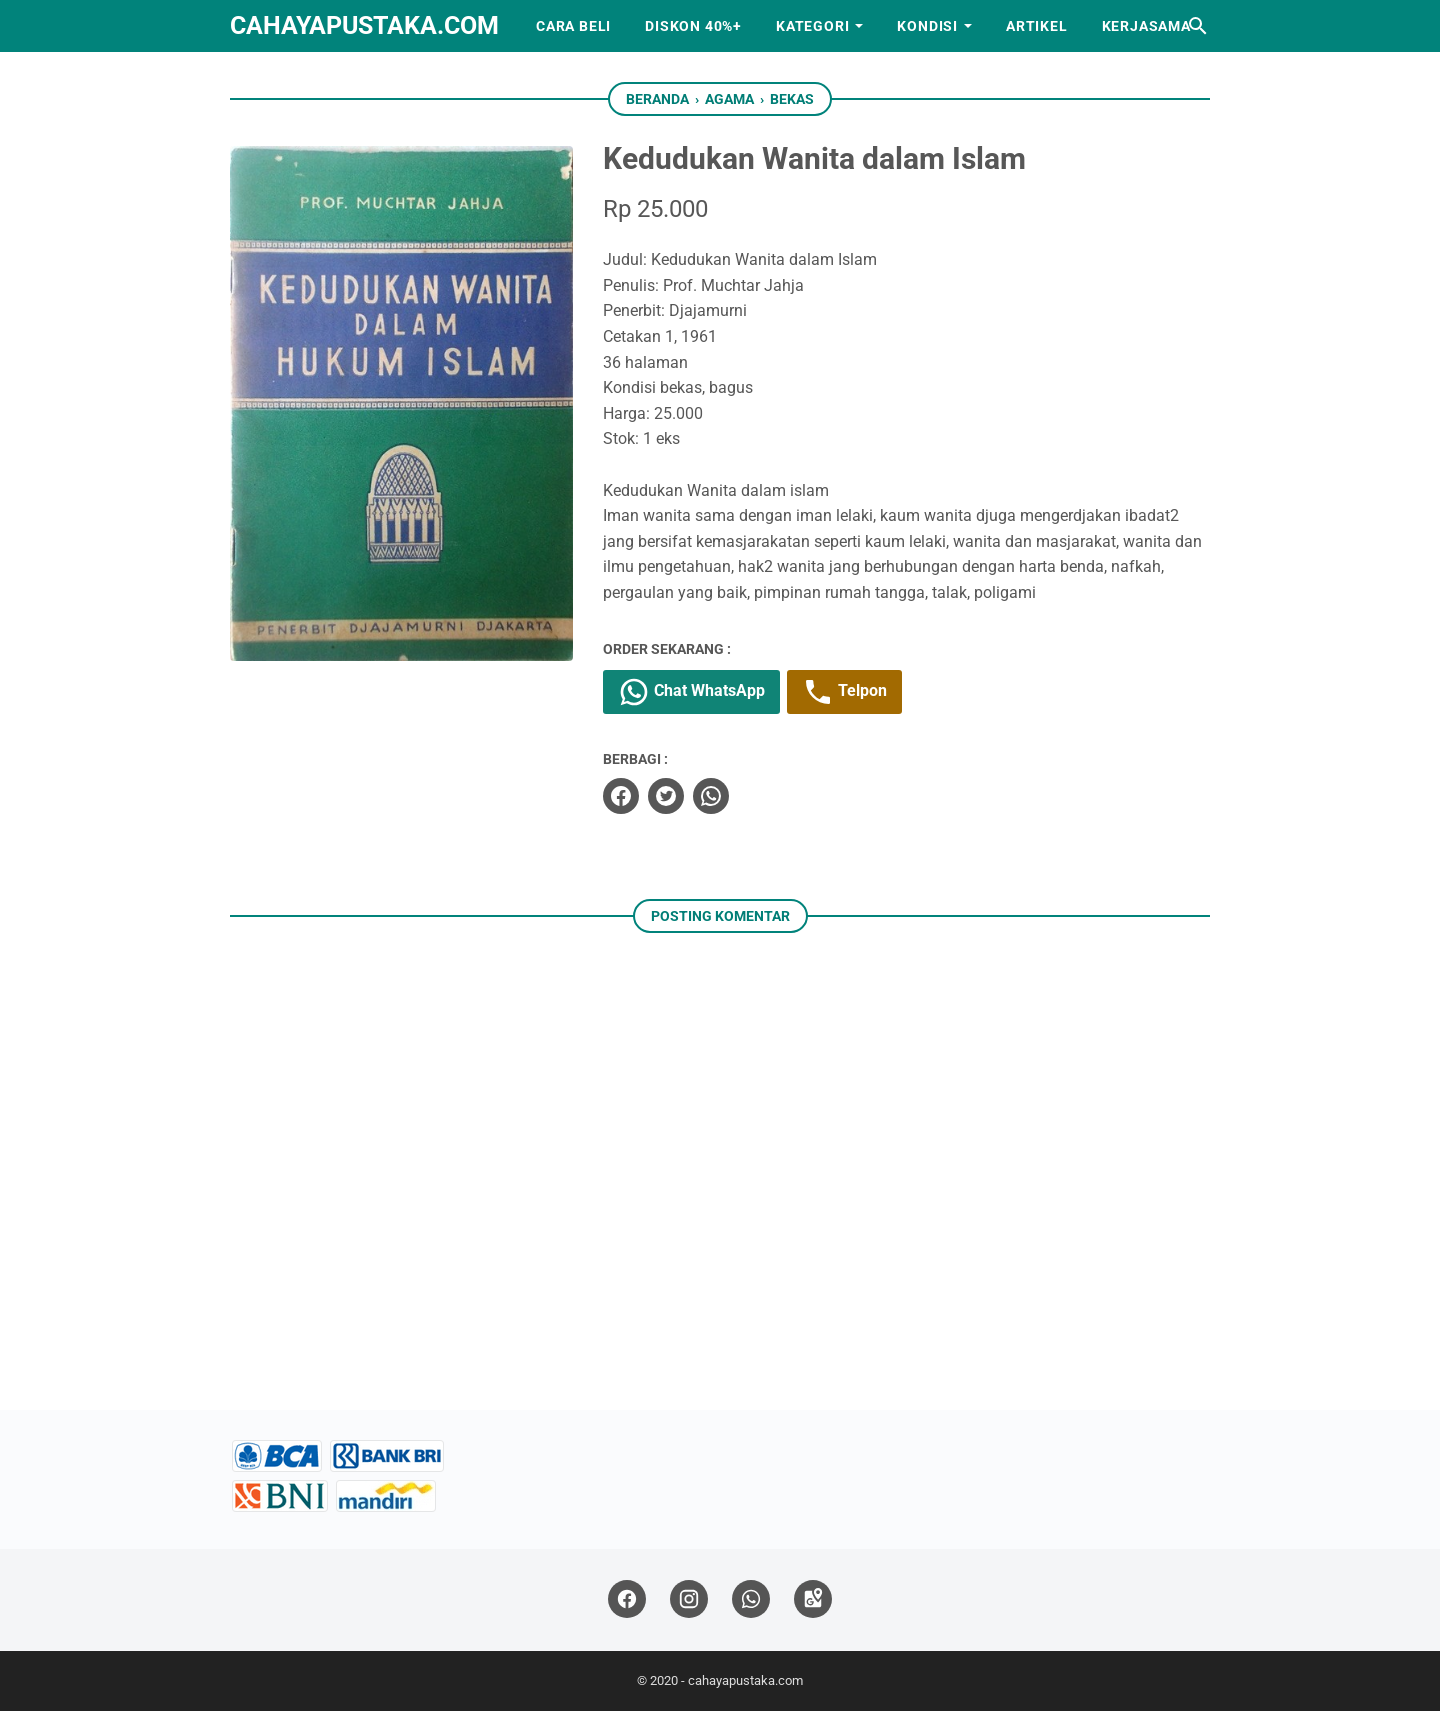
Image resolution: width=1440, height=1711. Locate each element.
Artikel (1037, 26)
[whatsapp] (711, 796)
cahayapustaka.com (364, 25)
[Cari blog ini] (1198, 26)
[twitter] (666, 796)
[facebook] (621, 796)
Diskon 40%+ (693, 26)
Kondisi (927, 26)
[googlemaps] (813, 1599)
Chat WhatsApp (691, 692)
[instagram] (689, 1599)
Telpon (844, 692)
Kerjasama (1146, 26)
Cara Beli (573, 26)
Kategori (812, 26)
